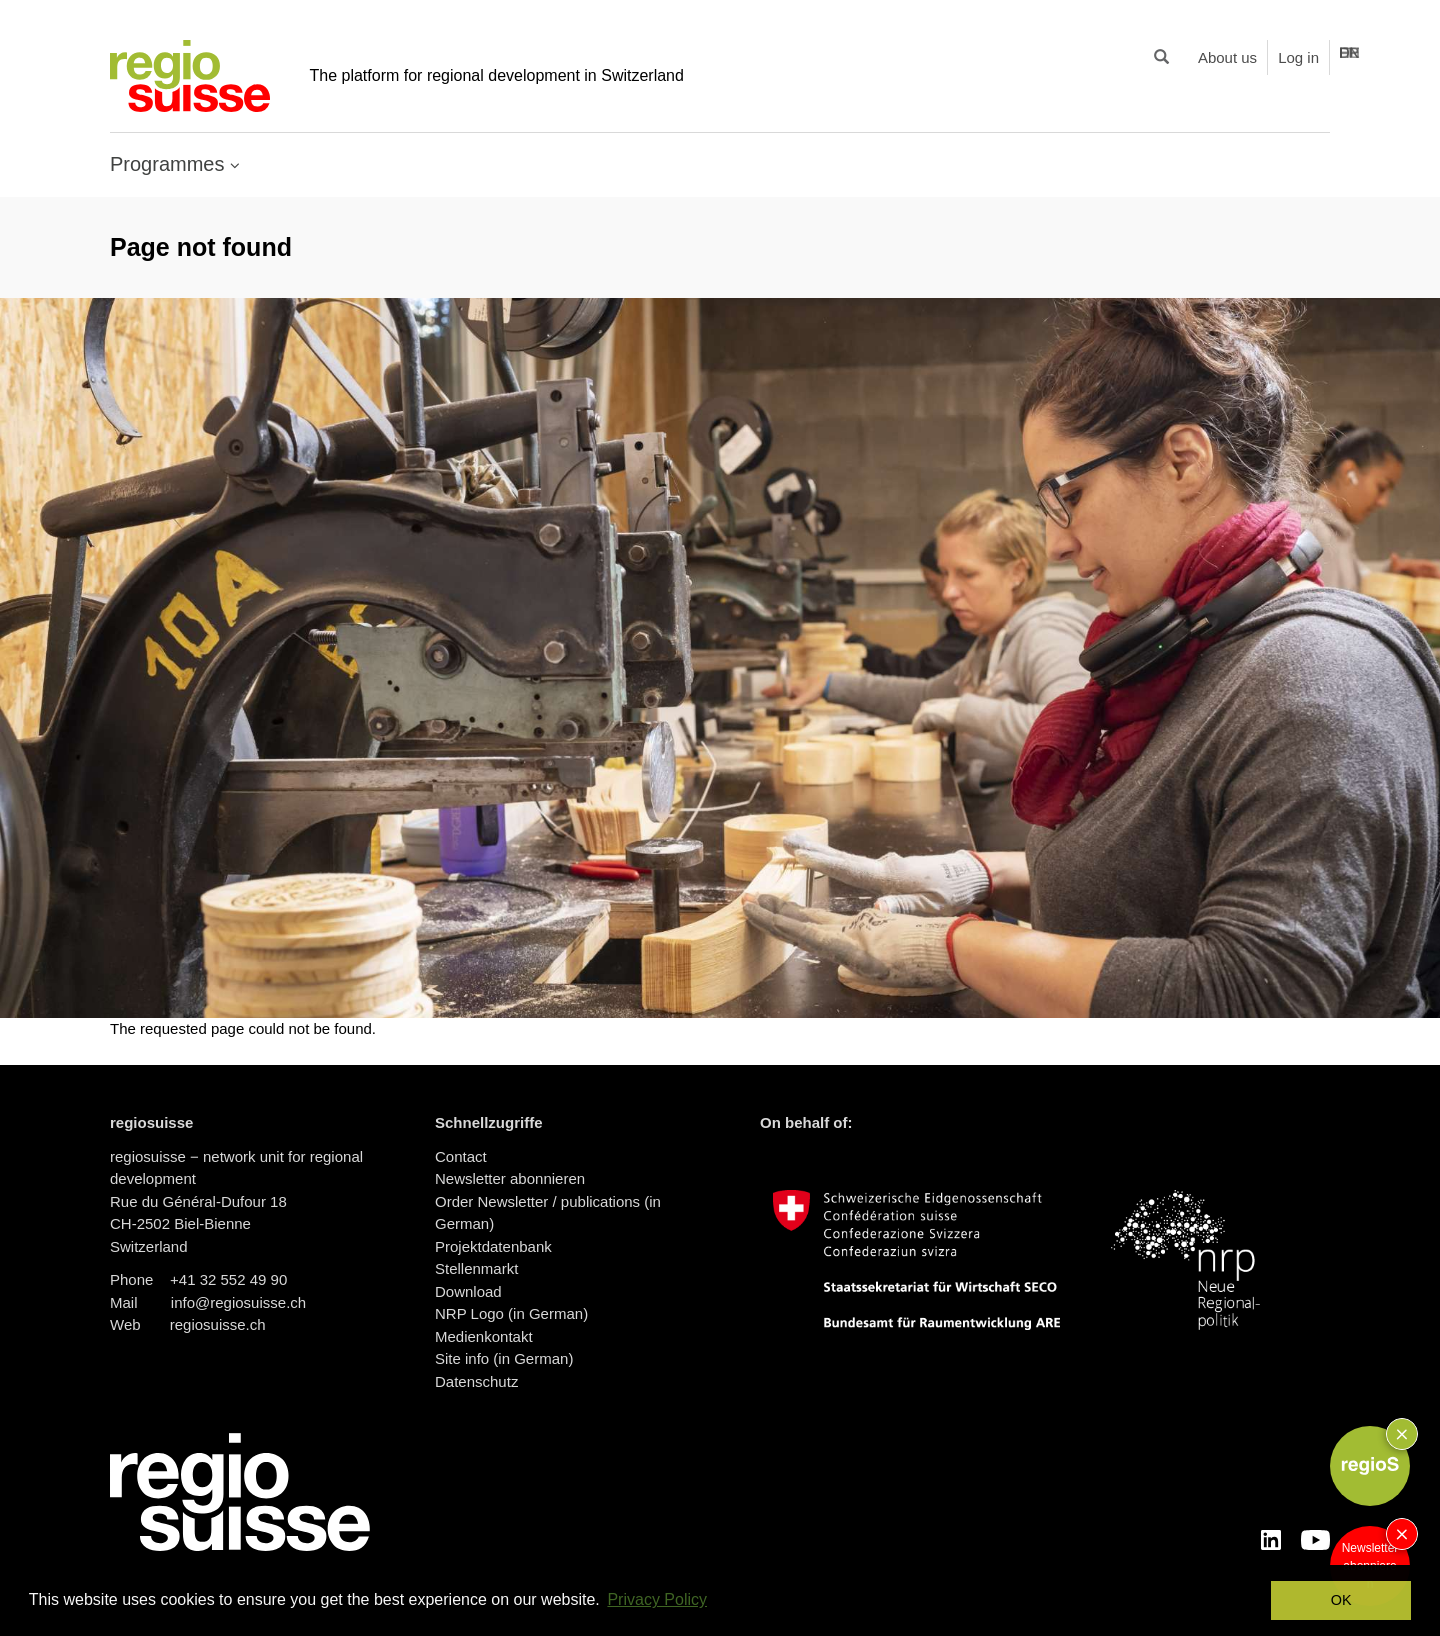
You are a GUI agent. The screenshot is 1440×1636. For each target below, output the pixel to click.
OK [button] (1341, 1600)
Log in (1298, 57)
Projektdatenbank (493, 1246)
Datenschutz (476, 1381)
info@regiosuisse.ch (238, 1302)
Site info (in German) (504, 1358)
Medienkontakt (484, 1336)
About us (1227, 57)
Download (468, 1291)
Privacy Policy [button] (657, 1599)
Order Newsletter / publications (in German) (548, 1213)
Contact (461, 1156)
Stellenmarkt (476, 1268)
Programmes (170, 164)
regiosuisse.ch (218, 1324)
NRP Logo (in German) (511, 1313)
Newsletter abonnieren (510, 1178)
